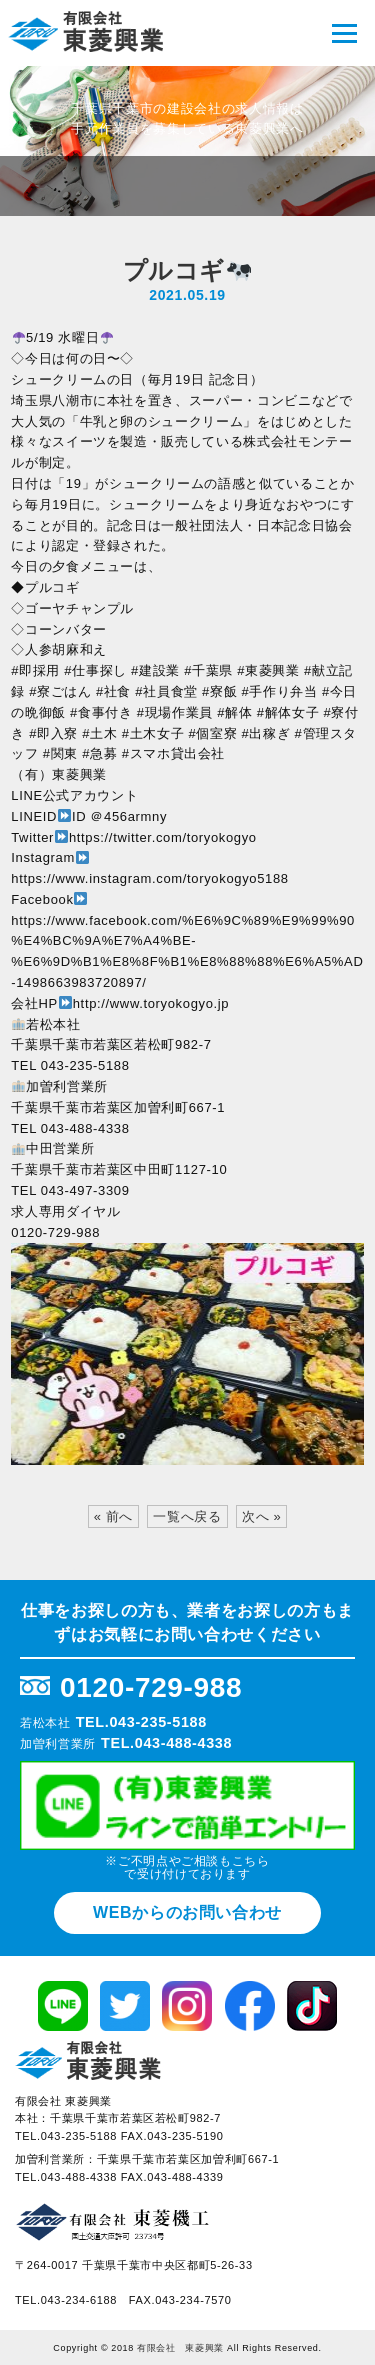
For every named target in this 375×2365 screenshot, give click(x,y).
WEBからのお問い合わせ (187, 1912)
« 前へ (113, 1516)
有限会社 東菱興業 (180, 2348)
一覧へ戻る (187, 1516)
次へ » (261, 1516)
